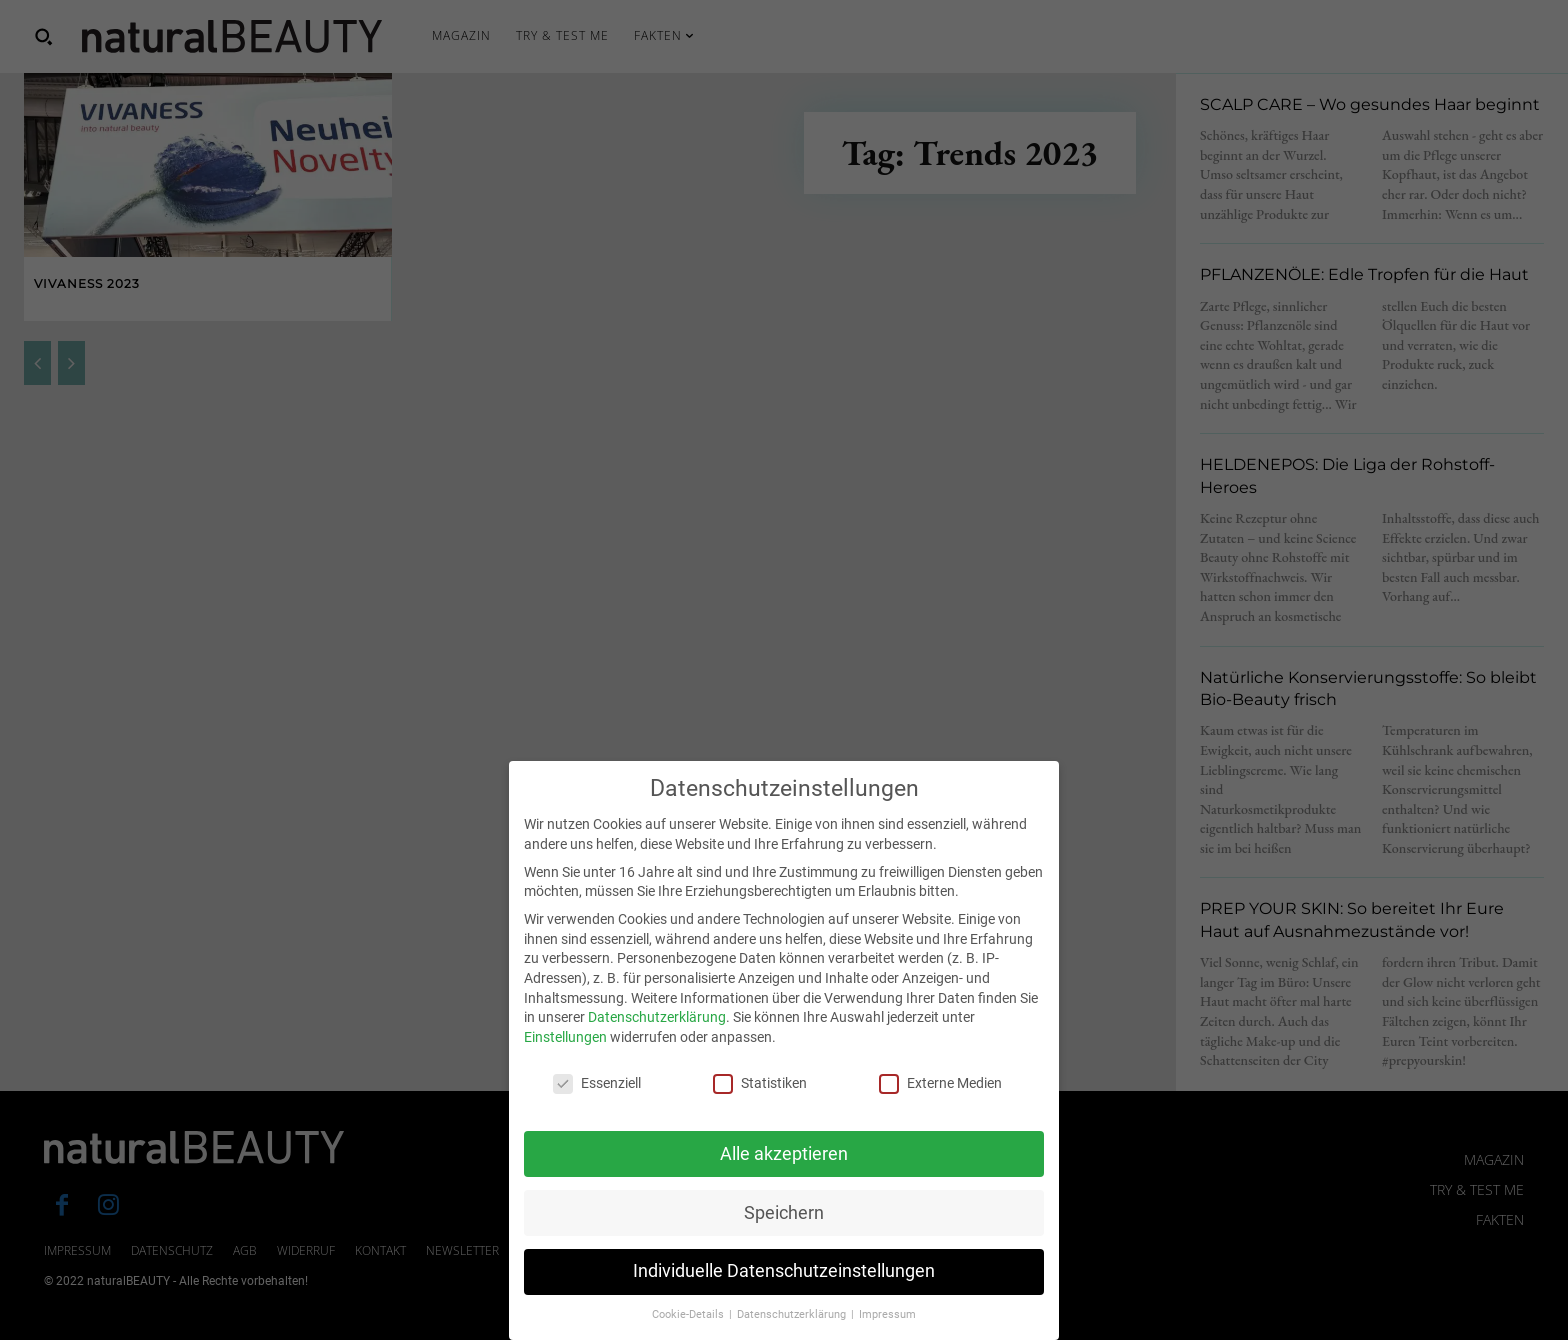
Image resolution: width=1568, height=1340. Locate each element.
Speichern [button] (784, 1232)
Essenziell (597, 1102)
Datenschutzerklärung (657, 1037)
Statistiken (760, 1102)
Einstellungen (565, 1057)
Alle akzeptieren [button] (784, 1173)
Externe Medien (940, 1102)
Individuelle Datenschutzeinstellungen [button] (784, 1291)
